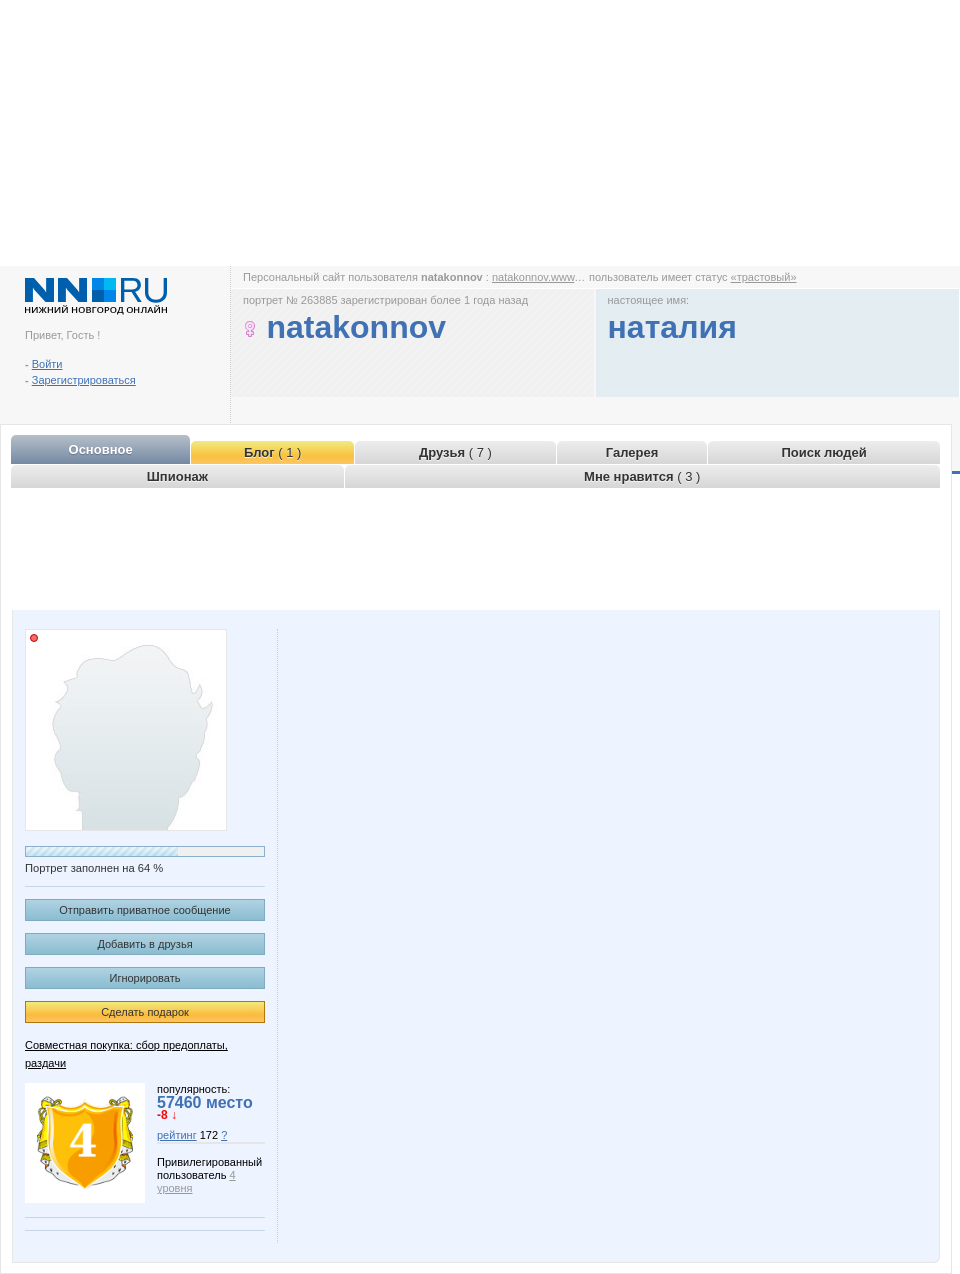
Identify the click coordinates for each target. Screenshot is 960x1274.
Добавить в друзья (144, 944)
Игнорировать (145, 978)
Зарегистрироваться (84, 380)
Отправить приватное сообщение (144, 910)
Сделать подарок (145, 1012)
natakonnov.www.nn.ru (547, 277)
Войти (47, 364)
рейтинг (177, 1135)
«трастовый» (764, 277)
